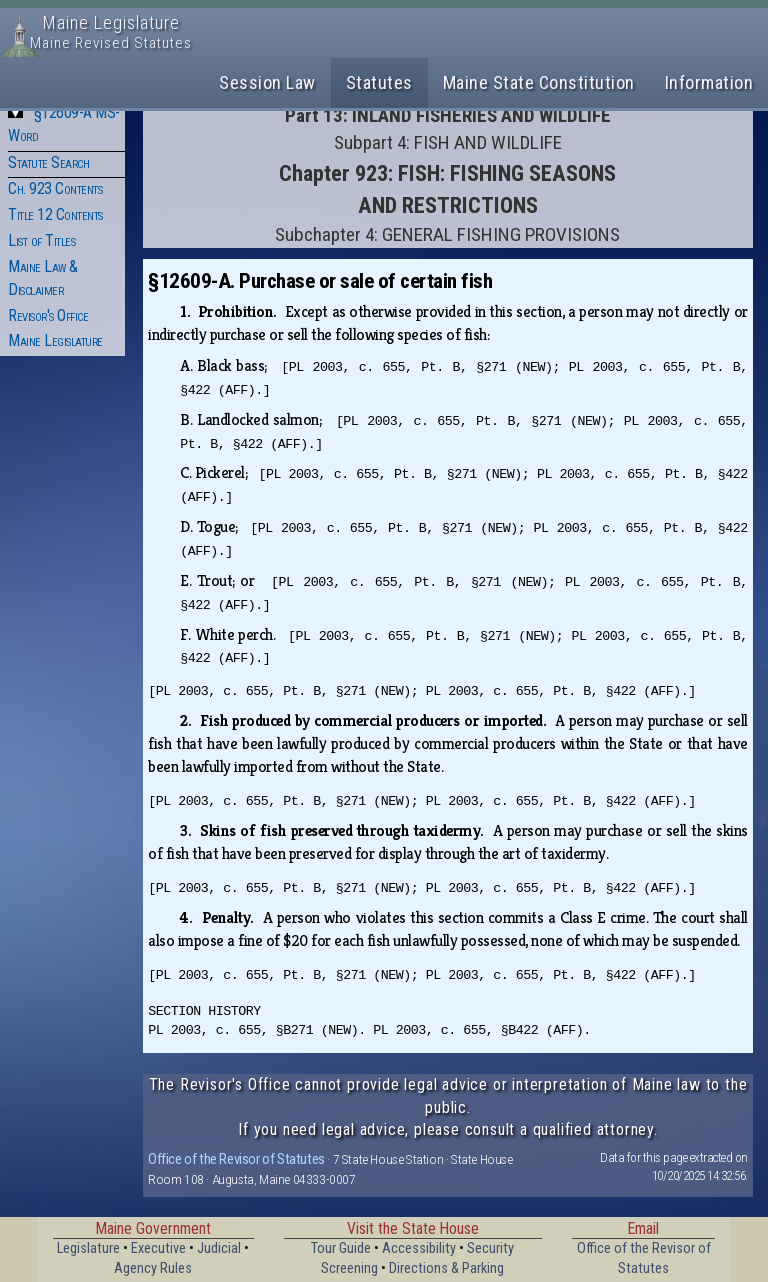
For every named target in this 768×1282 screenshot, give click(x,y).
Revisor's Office (48, 315)
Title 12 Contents (55, 214)
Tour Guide (341, 1248)
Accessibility (419, 1248)
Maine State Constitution (539, 82)
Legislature (88, 1248)
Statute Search (48, 162)
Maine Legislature (55, 340)
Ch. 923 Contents (55, 188)
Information (709, 82)
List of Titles (41, 240)
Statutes (379, 82)
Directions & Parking (446, 1268)
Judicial (219, 1248)
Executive (158, 1248)
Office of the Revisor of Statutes (236, 1159)
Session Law (267, 82)
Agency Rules (153, 1268)
